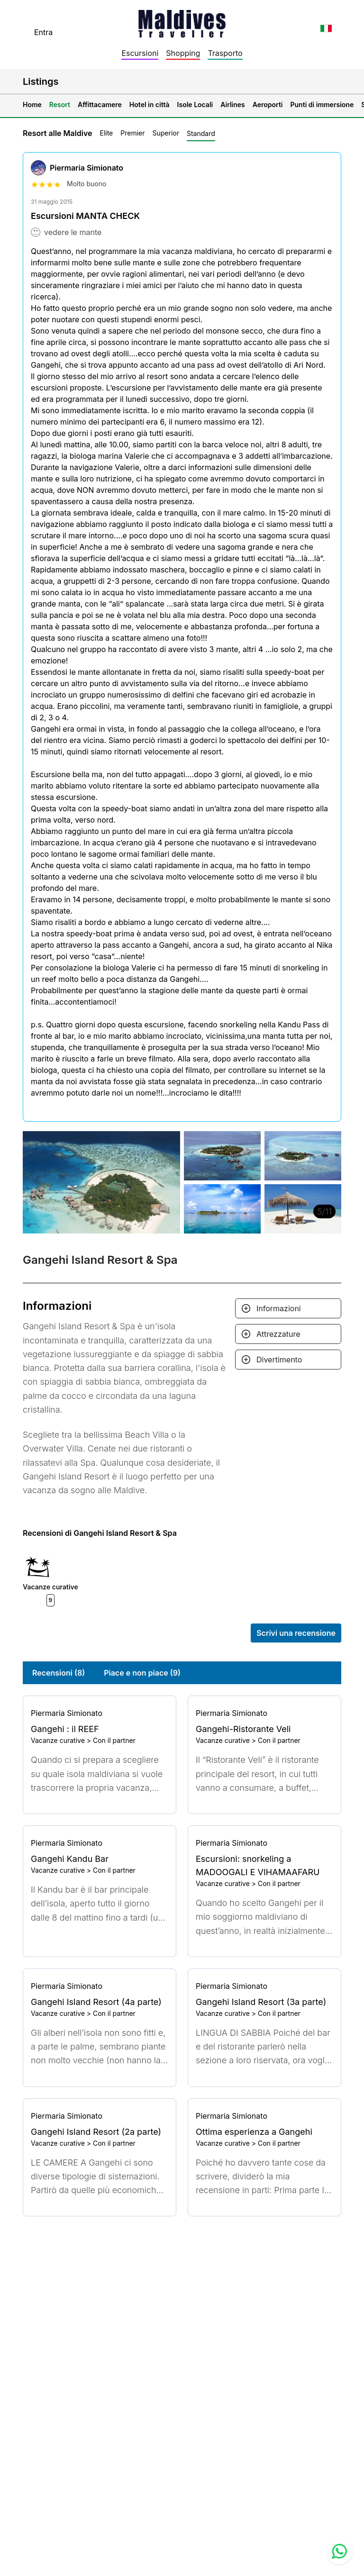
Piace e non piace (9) (142, 1673)
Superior (166, 133)
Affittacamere (100, 104)
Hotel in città (149, 104)
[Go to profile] (99, 1713)
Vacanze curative (58, 1740)
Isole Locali (195, 104)
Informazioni (278, 1308)
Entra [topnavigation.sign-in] (43, 32)
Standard (201, 133)
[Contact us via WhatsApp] (339, 2551)
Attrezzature (278, 1334)
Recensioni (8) (58, 1673)
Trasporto (225, 53)
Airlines (232, 104)
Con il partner (114, 1740)
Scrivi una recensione (296, 1633)
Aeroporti (268, 104)
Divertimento (279, 1359)
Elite (106, 133)
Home (32, 104)
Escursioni (139, 53)
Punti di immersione (322, 104)
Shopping (183, 53)
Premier (132, 133)
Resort (59, 104)
